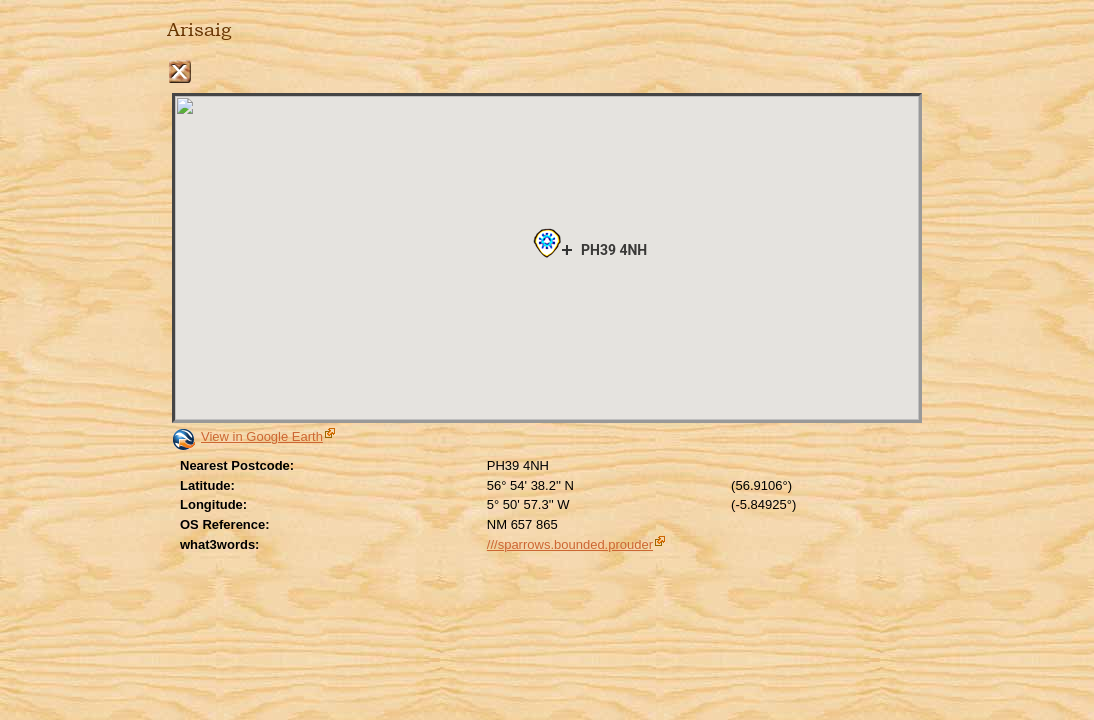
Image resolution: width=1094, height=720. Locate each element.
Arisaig (199, 30)
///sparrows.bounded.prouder (570, 544)
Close (179, 71)
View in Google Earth (262, 436)
